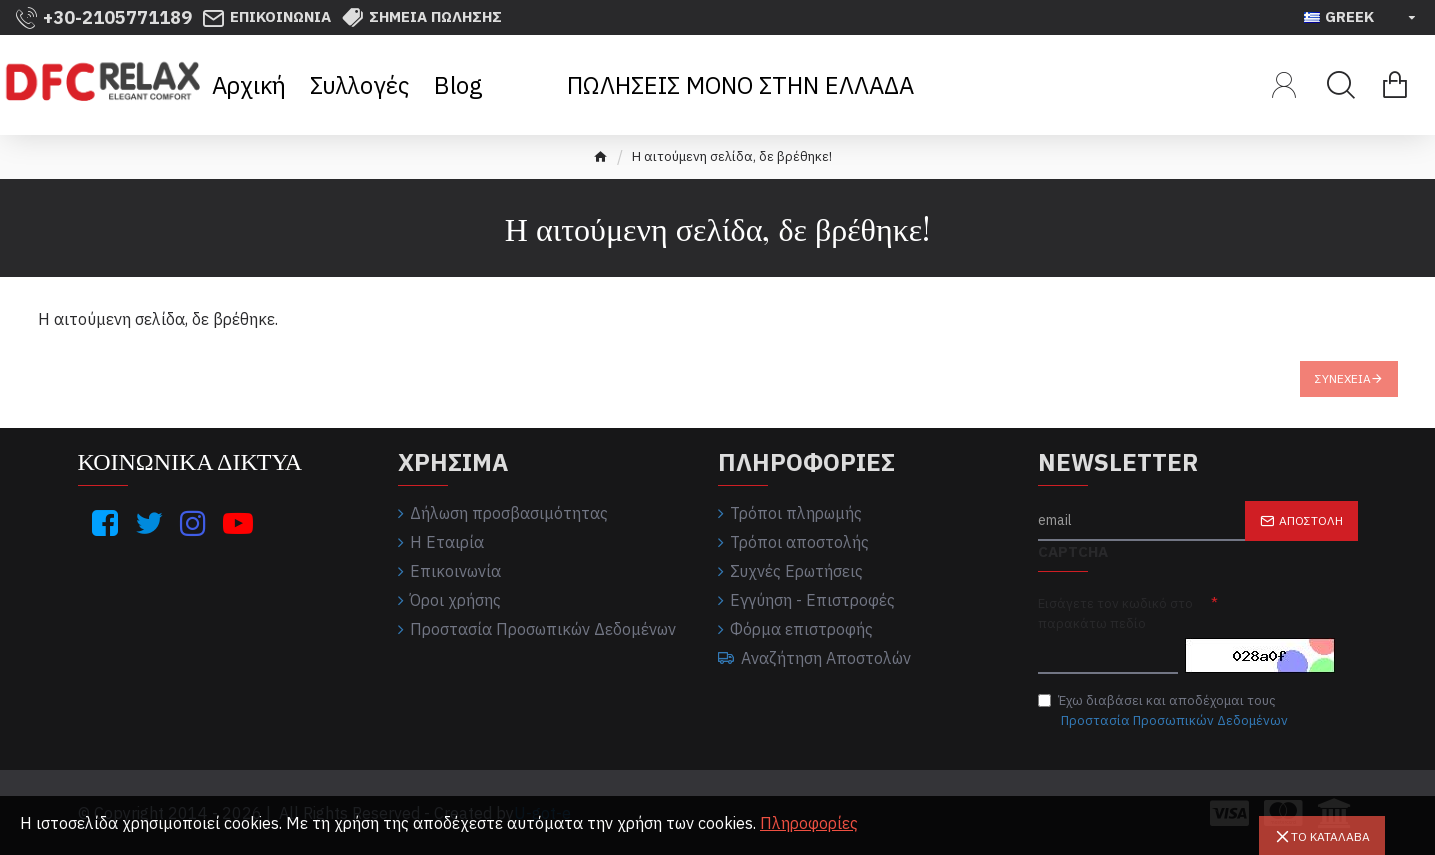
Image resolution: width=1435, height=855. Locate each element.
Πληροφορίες (809, 823)
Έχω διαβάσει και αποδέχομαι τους (1164, 711)
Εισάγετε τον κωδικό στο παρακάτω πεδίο (1115, 613)
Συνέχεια (1343, 378)
